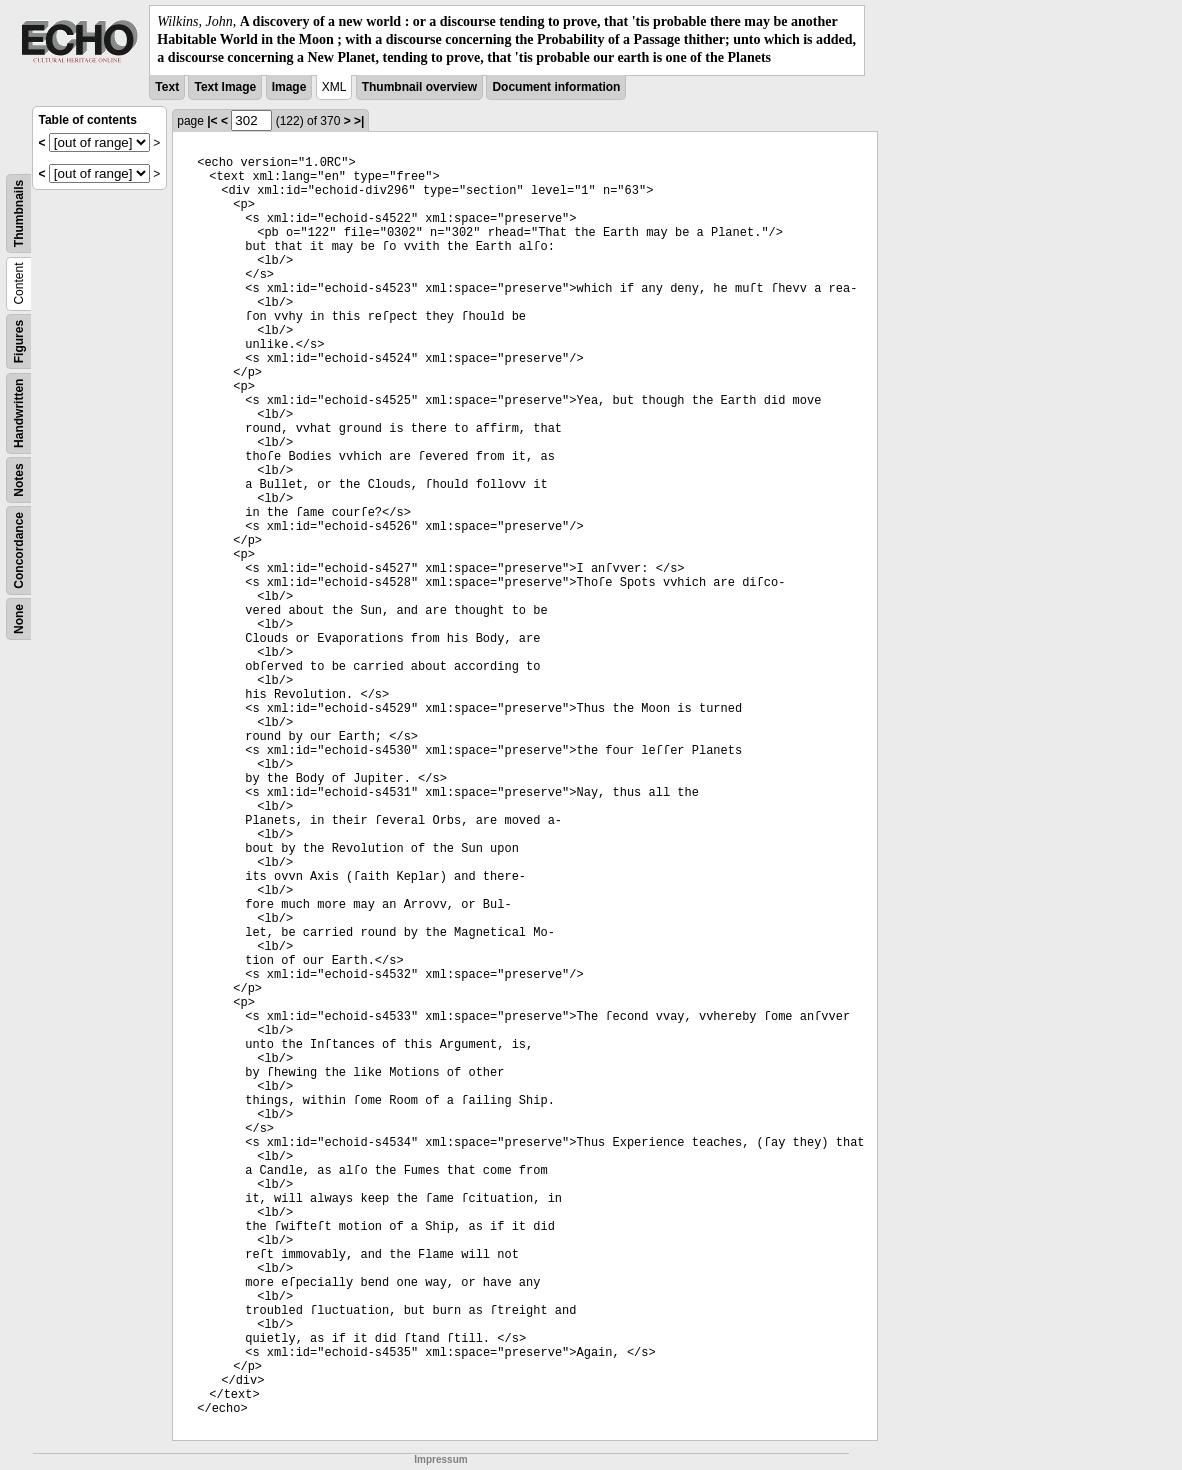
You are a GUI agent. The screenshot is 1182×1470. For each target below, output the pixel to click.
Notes (19, 479)
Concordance (19, 550)
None (19, 619)
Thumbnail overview (419, 87)
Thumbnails (19, 212)
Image (289, 87)
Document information (556, 87)
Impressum (440, 1459)
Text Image (225, 87)
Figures (19, 340)
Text (167, 87)
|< (212, 121)
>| (359, 121)
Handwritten (19, 412)
